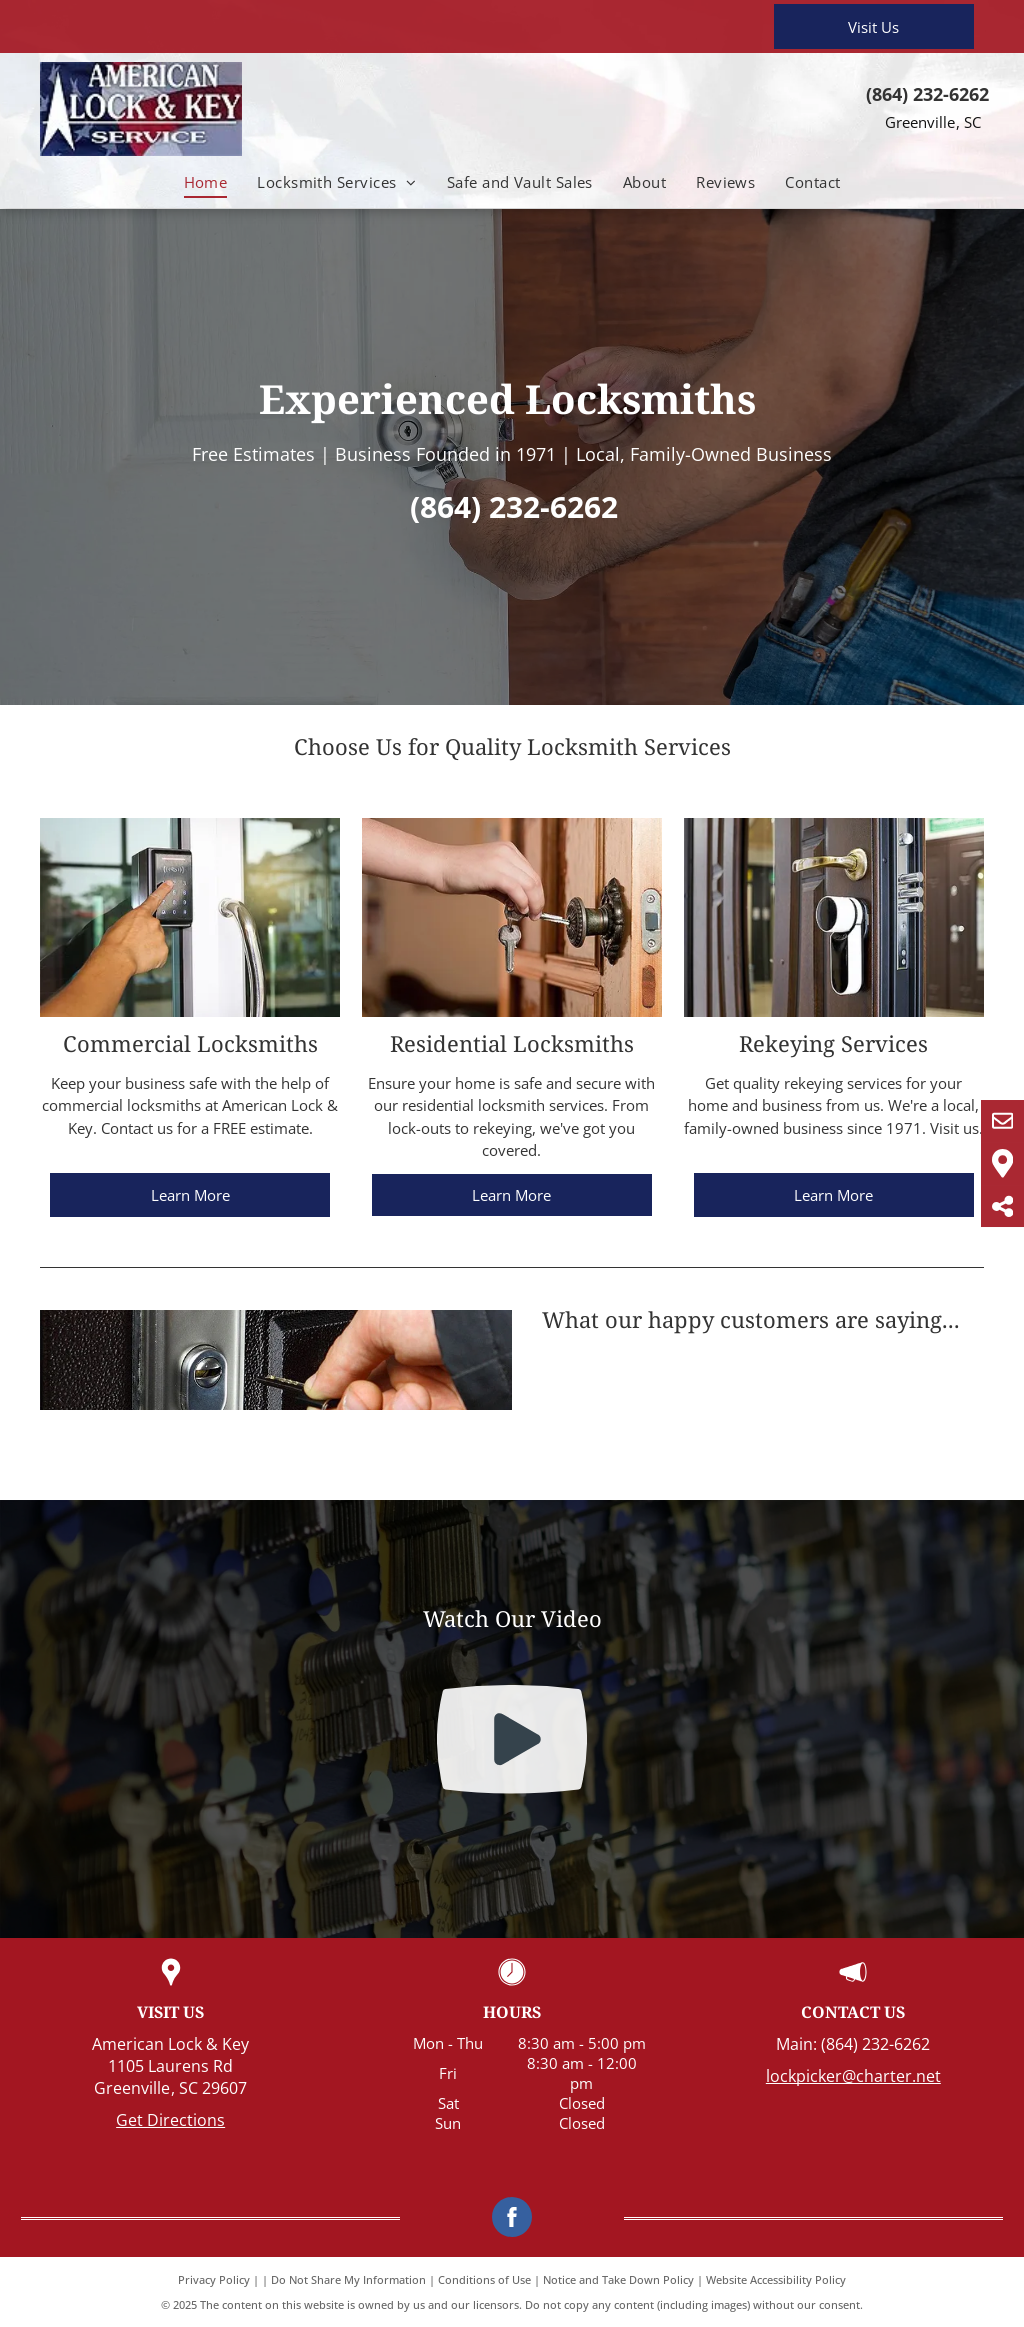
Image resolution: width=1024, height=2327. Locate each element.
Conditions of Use (484, 2279)
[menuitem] (206, 182)
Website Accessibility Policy (776, 2279)
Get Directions (170, 2120)
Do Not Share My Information (348, 2279)
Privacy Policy (214, 2279)
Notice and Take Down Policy (618, 2279)
